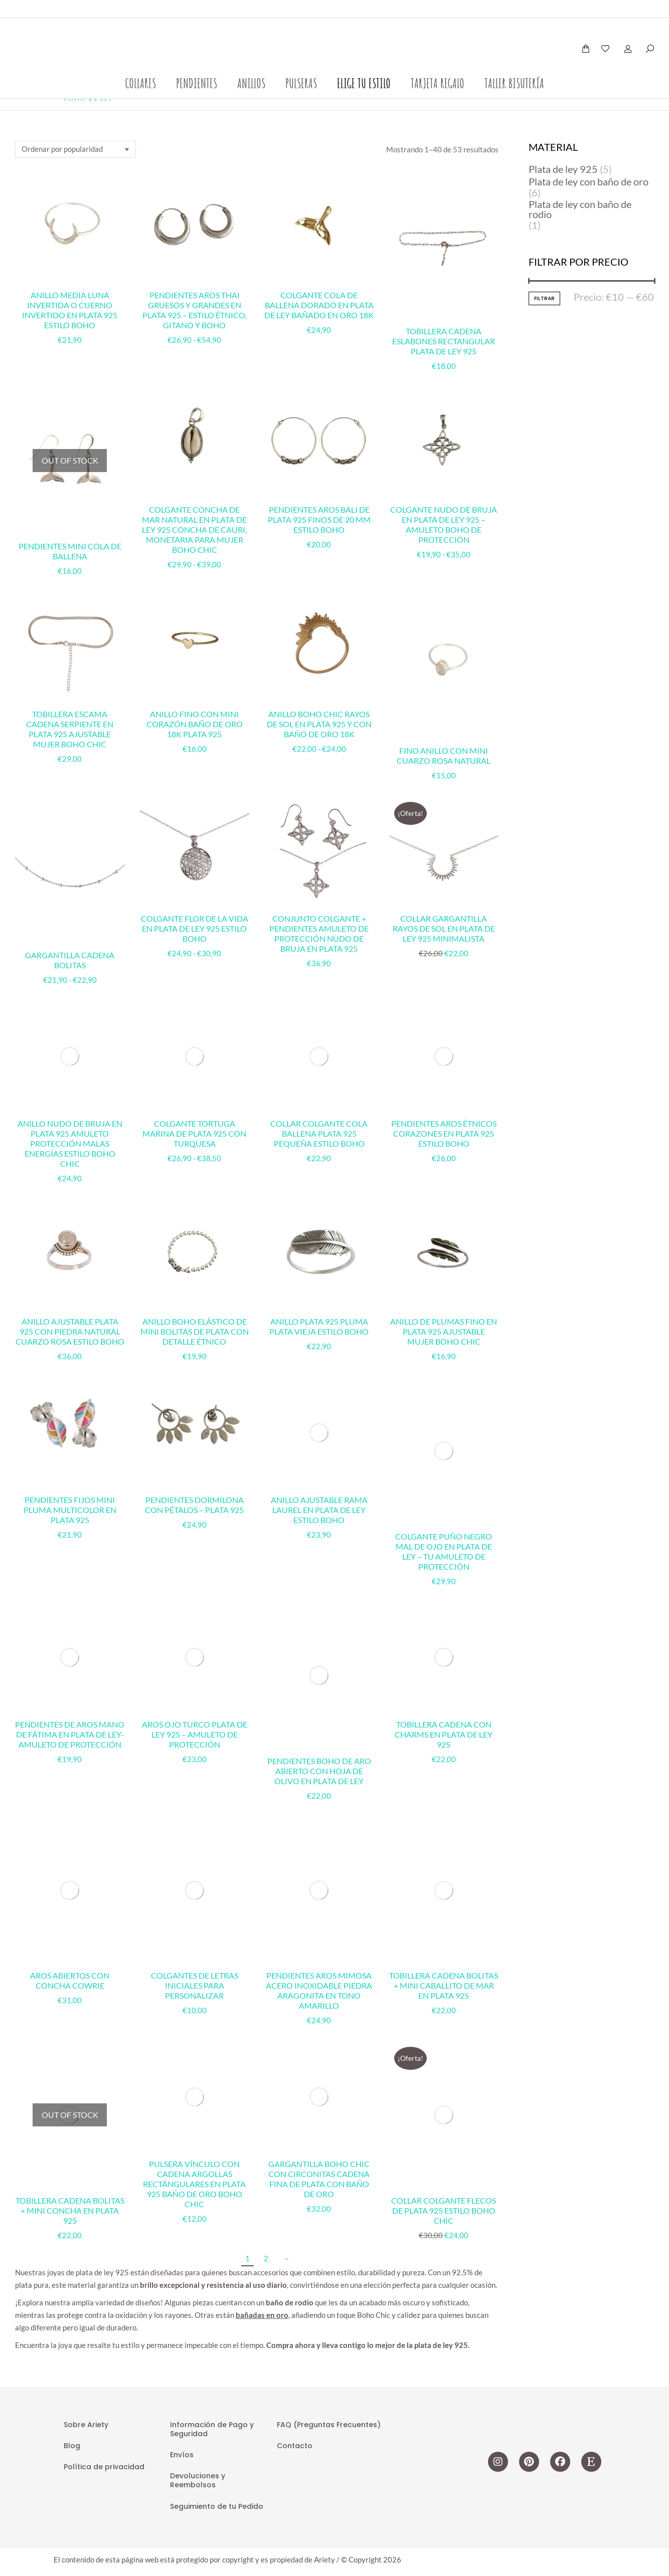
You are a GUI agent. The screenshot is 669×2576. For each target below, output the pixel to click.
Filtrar (544, 298)
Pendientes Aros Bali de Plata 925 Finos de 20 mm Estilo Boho (319, 519)
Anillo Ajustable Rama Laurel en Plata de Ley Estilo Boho (319, 1307)
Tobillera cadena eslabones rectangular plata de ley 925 (443, 341)
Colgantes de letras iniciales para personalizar (194, 1561)
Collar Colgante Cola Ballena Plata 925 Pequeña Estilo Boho (319, 1031)
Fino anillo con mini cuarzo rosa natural (443, 755)
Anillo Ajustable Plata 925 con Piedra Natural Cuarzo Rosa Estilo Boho (70, 1230)
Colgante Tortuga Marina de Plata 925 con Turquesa (194, 1031)
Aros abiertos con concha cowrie (69, 1556)
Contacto (294, 1904)
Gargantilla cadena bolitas (69, 960)
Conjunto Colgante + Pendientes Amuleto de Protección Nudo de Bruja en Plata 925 (319, 933)
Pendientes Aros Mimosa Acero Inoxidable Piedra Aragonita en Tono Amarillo (319, 1566)
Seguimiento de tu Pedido (216, 1964)
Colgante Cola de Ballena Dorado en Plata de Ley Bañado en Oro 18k (319, 305)
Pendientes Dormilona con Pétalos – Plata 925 (194, 1403)
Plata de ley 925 (563, 169)
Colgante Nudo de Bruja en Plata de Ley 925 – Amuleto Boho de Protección (443, 524)
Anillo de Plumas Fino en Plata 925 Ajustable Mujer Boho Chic (443, 1230)
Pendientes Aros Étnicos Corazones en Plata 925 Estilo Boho (443, 1031)
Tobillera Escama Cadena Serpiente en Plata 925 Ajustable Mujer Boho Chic (69, 729)
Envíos (182, 1913)
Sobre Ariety (86, 1882)
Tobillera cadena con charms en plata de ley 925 (443, 1484)
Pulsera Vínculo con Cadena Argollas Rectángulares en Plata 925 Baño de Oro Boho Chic (194, 1658)
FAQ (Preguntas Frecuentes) (329, 1882)
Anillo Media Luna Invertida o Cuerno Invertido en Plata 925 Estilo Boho (69, 310)
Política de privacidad (104, 1925)
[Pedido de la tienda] (75, 149)
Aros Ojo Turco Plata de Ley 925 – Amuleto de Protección (194, 1484)
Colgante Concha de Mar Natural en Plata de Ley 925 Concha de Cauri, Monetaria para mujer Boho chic (194, 529)
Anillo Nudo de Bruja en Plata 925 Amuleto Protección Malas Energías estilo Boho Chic (70, 1041)
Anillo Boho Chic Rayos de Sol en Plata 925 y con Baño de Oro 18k (319, 724)
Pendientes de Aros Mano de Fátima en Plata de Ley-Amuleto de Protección (69, 1484)
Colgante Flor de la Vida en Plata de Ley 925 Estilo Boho (194, 928)
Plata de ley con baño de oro (588, 181)
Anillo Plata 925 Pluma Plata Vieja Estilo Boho (319, 1225)
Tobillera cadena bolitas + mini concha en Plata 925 (70, 1648)
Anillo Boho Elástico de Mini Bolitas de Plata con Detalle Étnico (194, 1230)
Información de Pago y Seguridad (212, 1886)
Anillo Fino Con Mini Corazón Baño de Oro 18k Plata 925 (194, 724)
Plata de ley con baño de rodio (580, 209)
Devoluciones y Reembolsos (197, 1938)
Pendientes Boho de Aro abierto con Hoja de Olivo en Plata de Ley (319, 1484)
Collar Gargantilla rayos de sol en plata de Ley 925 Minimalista (444, 928)
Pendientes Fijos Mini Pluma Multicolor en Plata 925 (70, 1408)
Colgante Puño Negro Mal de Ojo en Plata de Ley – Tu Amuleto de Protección (443, 1312)
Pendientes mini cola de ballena (70, 551)
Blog (72, 1904)
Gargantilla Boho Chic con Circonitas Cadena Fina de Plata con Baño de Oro (319, 1653)
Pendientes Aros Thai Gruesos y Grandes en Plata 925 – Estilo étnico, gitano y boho (194, 310)
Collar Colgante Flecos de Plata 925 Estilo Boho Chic (443, 1648)
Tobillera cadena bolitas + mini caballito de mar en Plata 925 (443, 1561)
